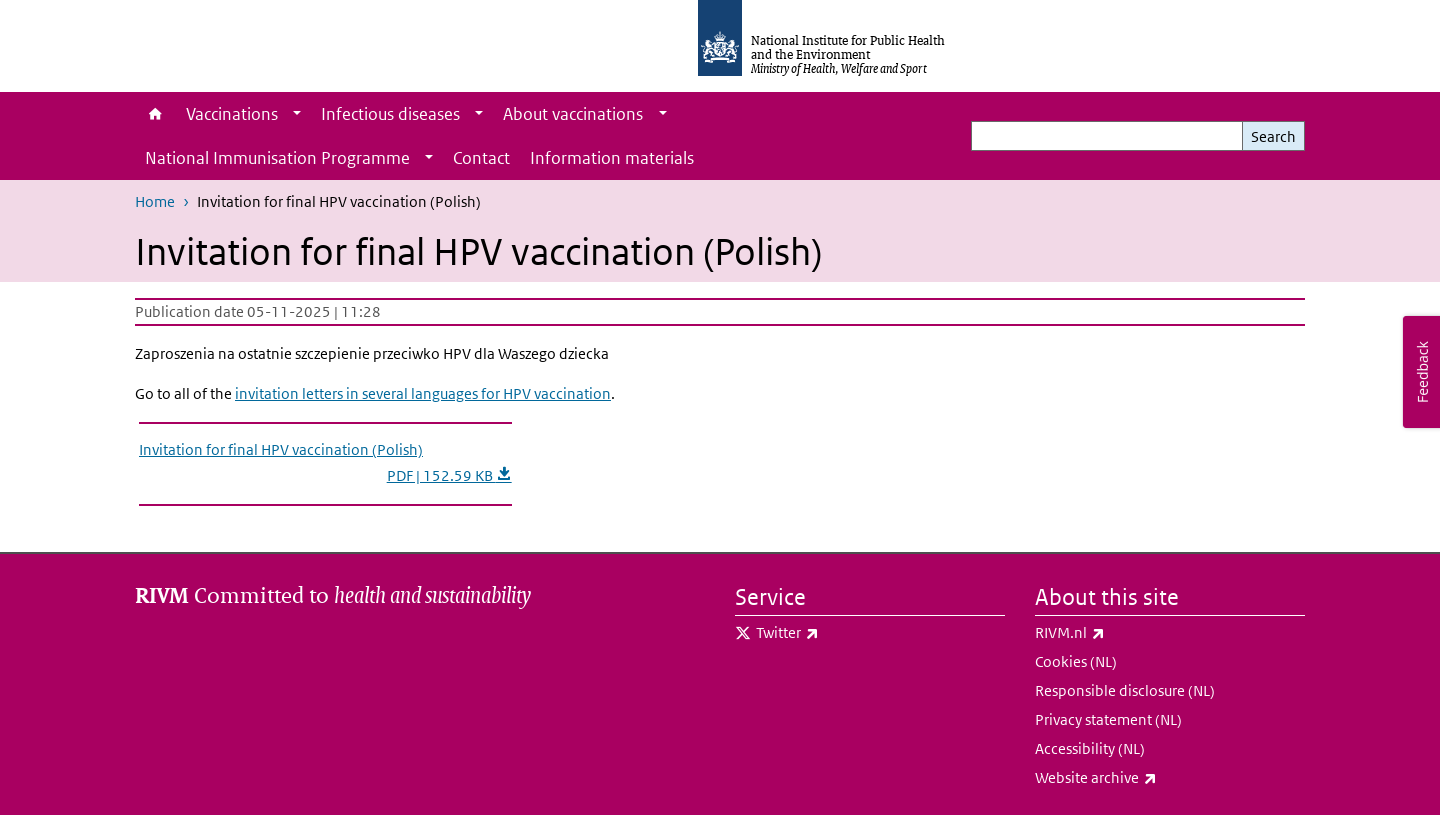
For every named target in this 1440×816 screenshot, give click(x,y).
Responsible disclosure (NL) (1125, 690)
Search (1273, 136)
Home (155, 114)
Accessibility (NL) (1090, 748)
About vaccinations (573, 114)
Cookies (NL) (1076, 661)
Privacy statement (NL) (1108, 719)
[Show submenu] (297, 114)
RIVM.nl (1122, 633)
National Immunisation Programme (277, 158)
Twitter (840, 633)
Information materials (612, 158)
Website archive (1148, 778)
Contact (481, 158)
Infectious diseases (390, 114)
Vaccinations (232, 114)
